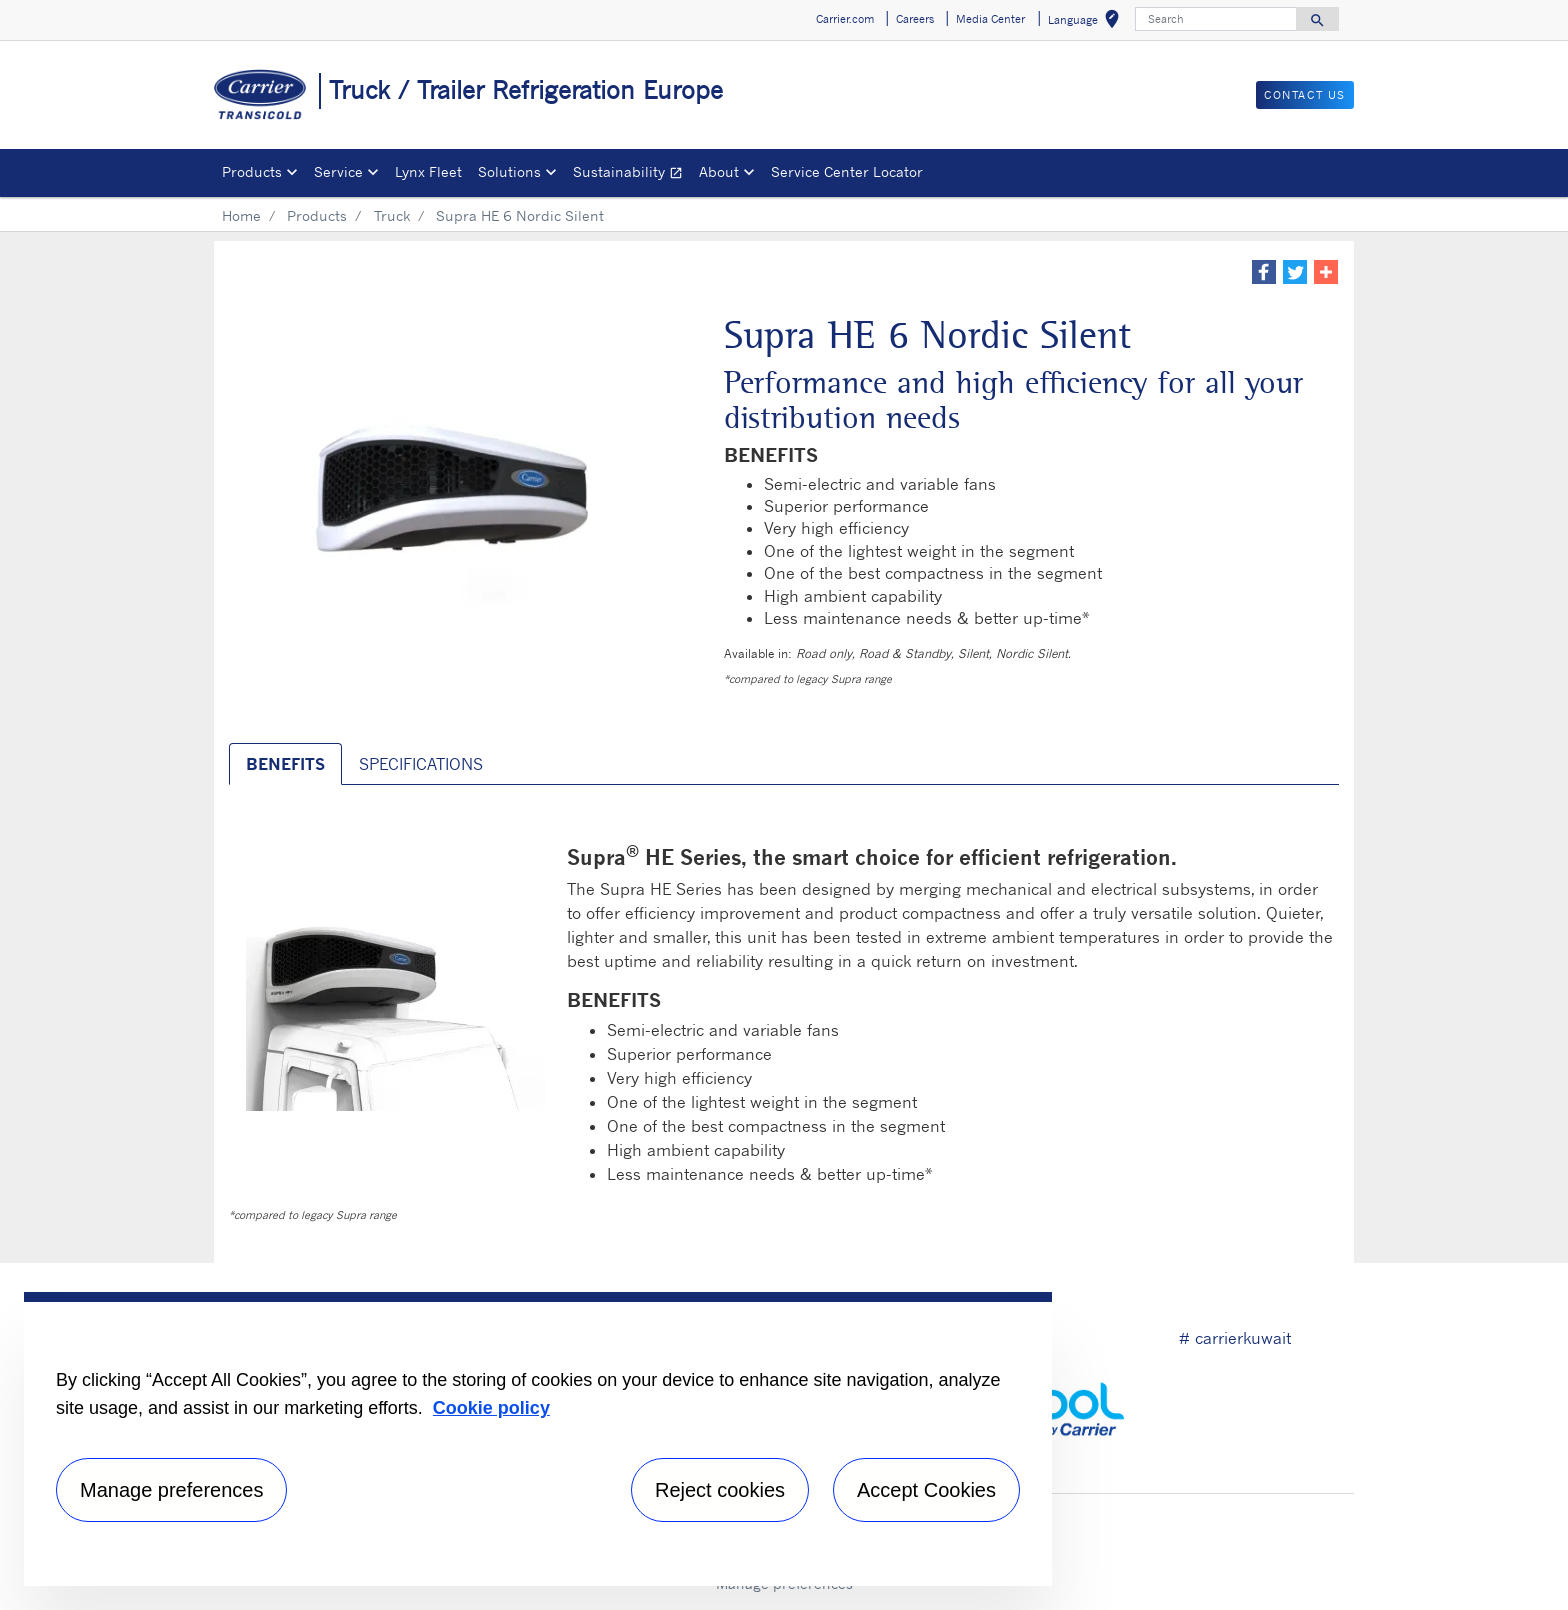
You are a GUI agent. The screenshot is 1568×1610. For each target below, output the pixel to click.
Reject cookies (720, 1490)
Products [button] (252, 171)
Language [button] (1087, 22)
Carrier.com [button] (845, 19)
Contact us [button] (1305, 95)
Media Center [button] (990, 19)
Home (241, 215)
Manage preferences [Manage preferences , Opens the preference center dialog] (171, 1490)
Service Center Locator (847, 171)
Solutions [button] (509, 171)
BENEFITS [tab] (285, 764)
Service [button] (338, 171)
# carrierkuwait (1235, 1338)
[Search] (1216, 19)
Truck (392, 215)
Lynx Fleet (428, 171)
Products (317, 215)
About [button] (719, 171)
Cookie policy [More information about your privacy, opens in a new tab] (491, 1408)
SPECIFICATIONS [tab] (421, 764)
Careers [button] (915, 19)
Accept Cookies (926, 1490)
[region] (538, 1439)
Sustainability (632, 174)
